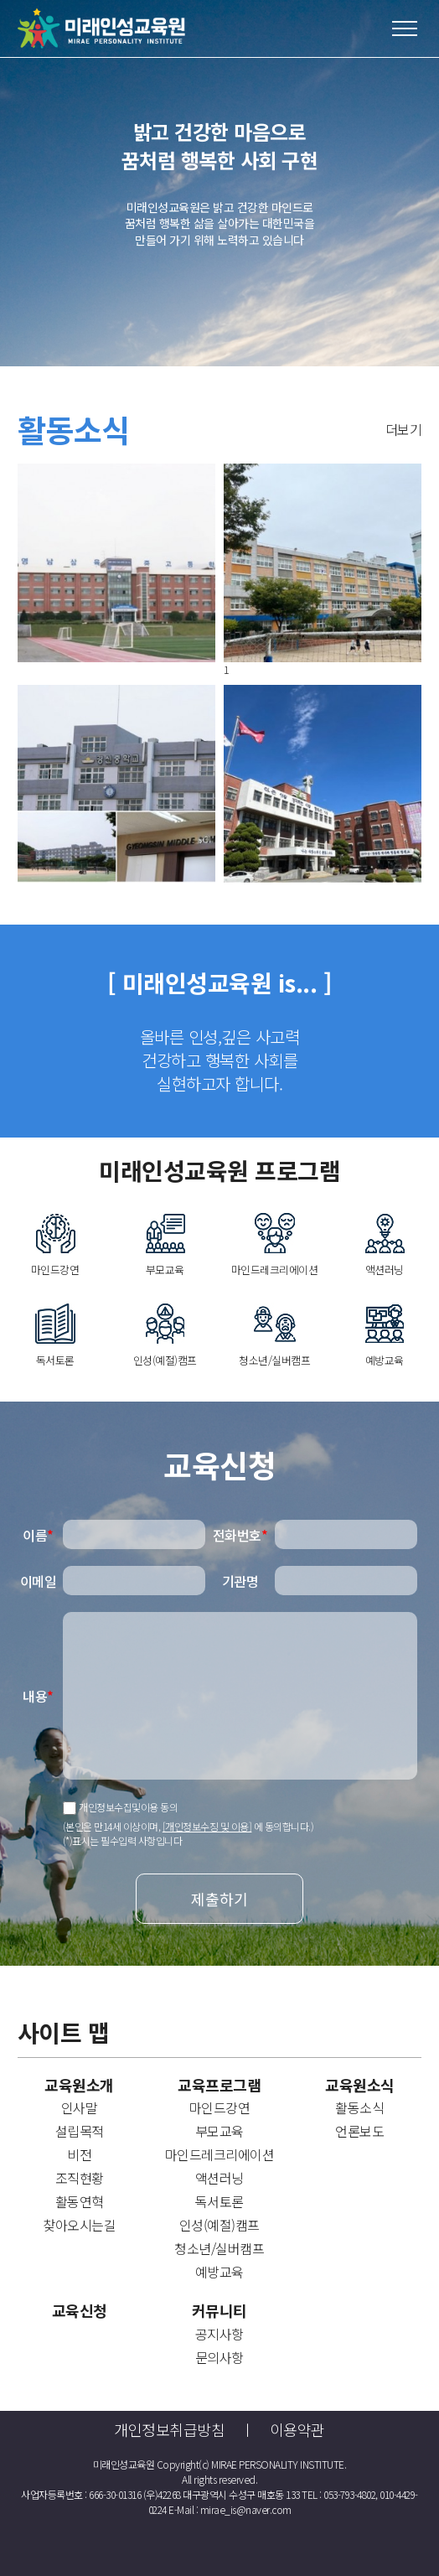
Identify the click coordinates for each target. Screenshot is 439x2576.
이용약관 (297, 2429)
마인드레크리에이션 (220, 2154)
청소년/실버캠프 (219, 2248)
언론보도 (359, 2131)
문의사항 (219, 2357)
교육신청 (79, 2310)
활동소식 (359, 2107)
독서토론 (219, 2201)
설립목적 (79, 2131)
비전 (79, 2154)
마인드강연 (219, 2107)
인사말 (79, 2107)
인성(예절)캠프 (219, 2225)
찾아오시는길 (79, 2225)
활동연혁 (79, 2201)
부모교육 (219, 2131)
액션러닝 (219, 2178)
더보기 (403, 429)
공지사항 (219, 2334)
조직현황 (79, 2178)
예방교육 (219, 2272)
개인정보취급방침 (169, 2429)
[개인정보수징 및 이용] (207, 1826)
